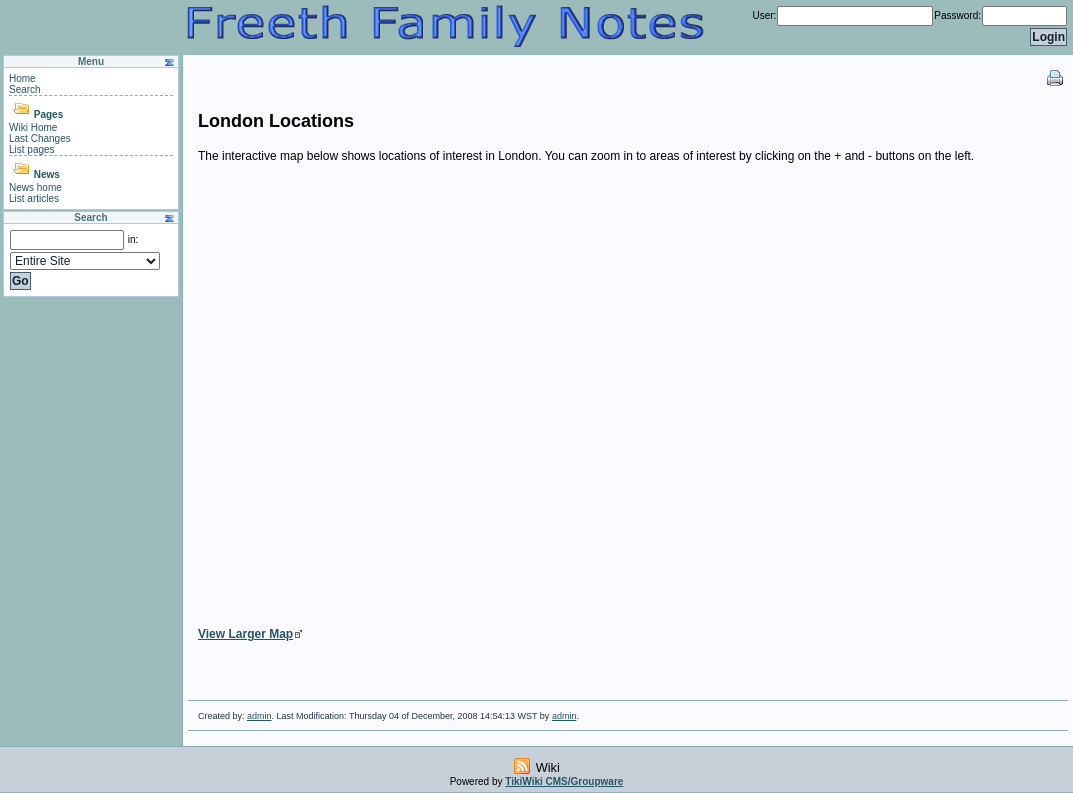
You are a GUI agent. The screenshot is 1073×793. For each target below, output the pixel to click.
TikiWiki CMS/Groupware (564, 781)
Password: (957, 15)
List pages (32, 149)
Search (25, 89)
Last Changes (40, 138)
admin (259, 716)
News (47, 174)
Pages (48, 114)
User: (764, 15)
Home (22, 78)
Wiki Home (33, 127)
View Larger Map (245, 634)
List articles (34, 198)
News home (35, 187)
